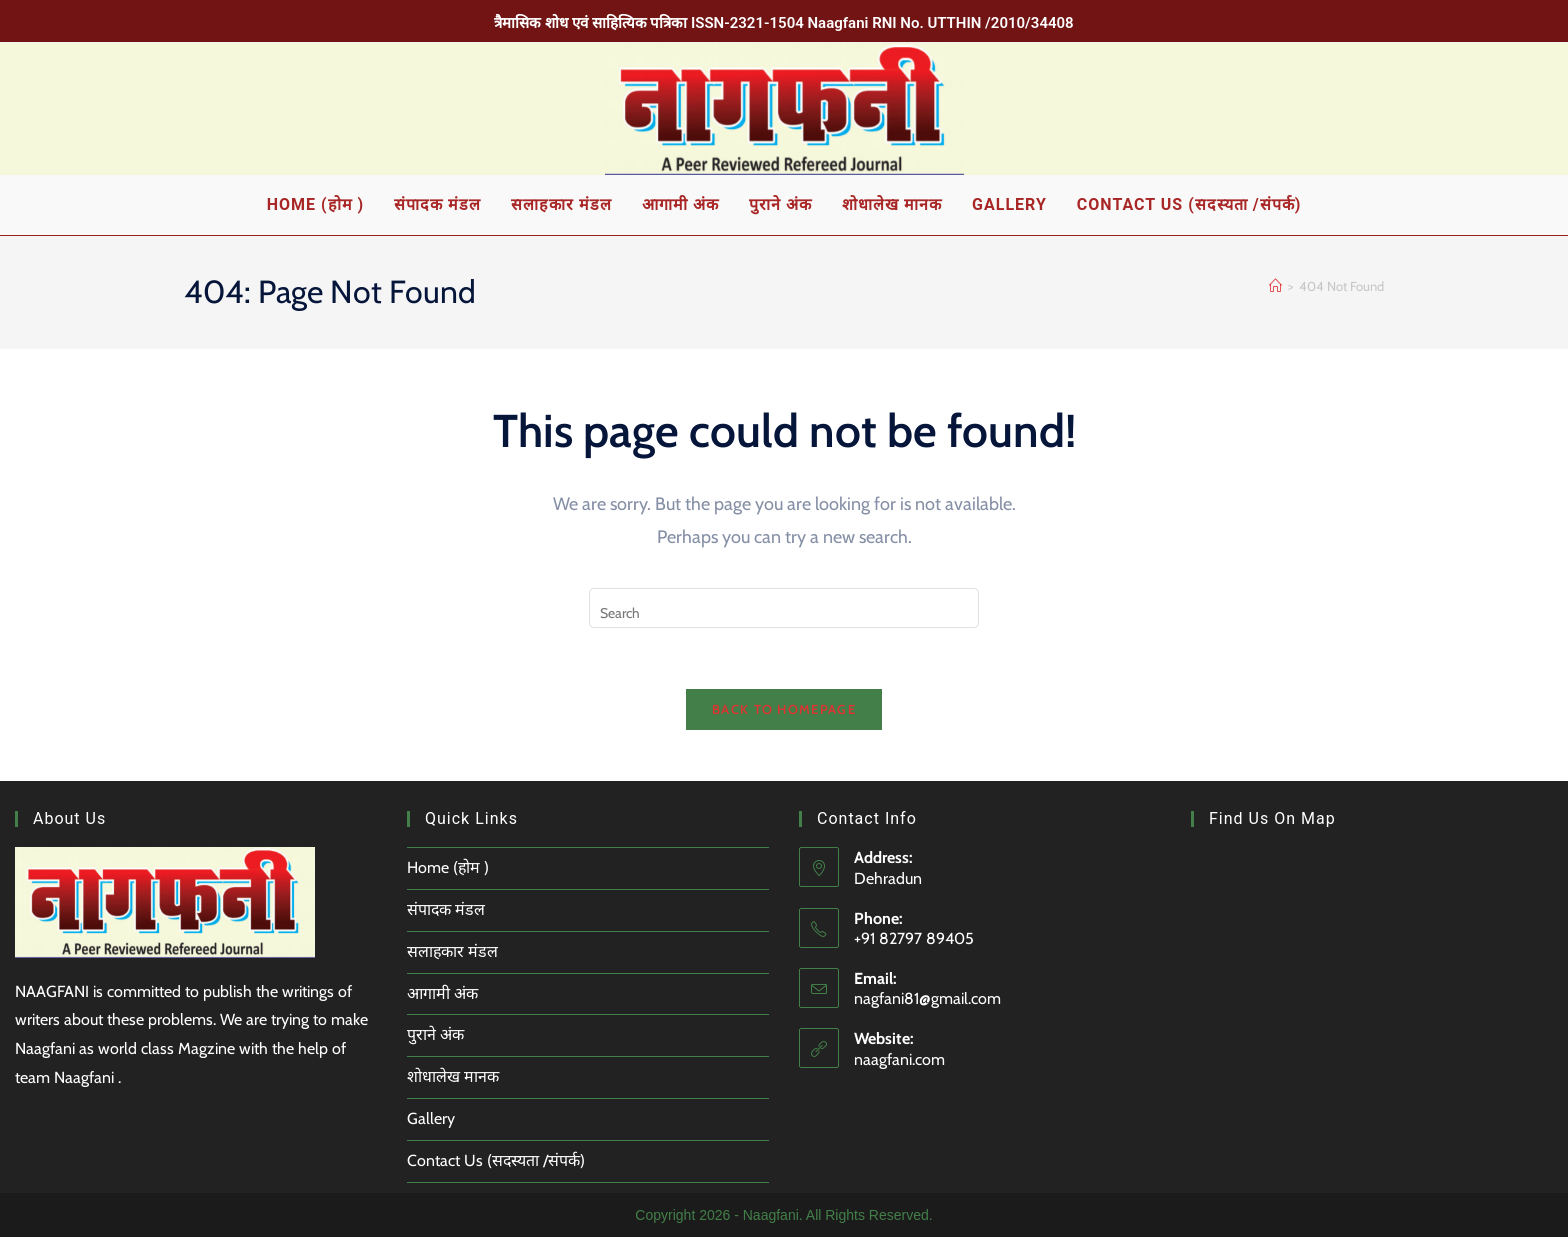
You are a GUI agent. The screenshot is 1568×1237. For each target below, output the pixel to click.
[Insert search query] (784, 608)
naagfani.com (899, 1059)
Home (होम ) (448, 867)
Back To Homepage (784, 709)
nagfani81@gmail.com (927, 998)
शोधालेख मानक (453, 1076)
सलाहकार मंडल (453, 951)
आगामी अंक (442, 993)
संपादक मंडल (446, 909)
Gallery (431, 1118)
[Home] (1275, 286)
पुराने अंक (435, 1034)
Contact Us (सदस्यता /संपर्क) (496, 1160)
